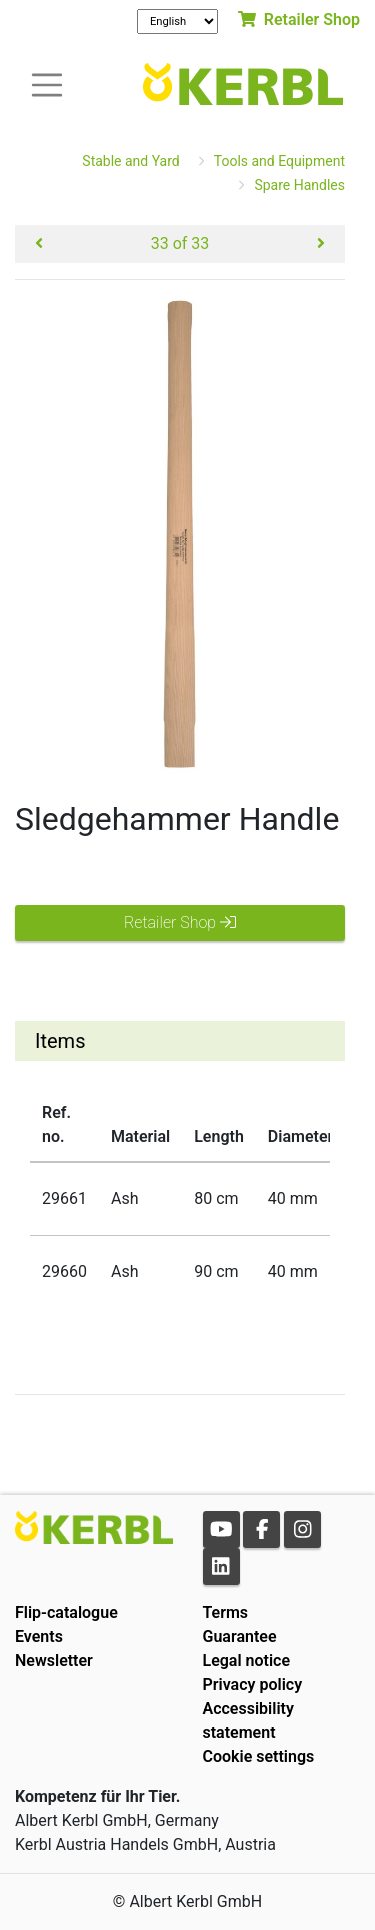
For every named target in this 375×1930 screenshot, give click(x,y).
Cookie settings (259, 1756)
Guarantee (240, 1636)
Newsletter (54, 1660)
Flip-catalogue (66, 1612)
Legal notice (247, 1660)
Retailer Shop (299, 19)
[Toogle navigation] (47, 83)
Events (39, 1636)
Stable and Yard (130, 161)
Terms (226, 1612)
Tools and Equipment (279, 161)
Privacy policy (253, 1684)
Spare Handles (299, 185)
